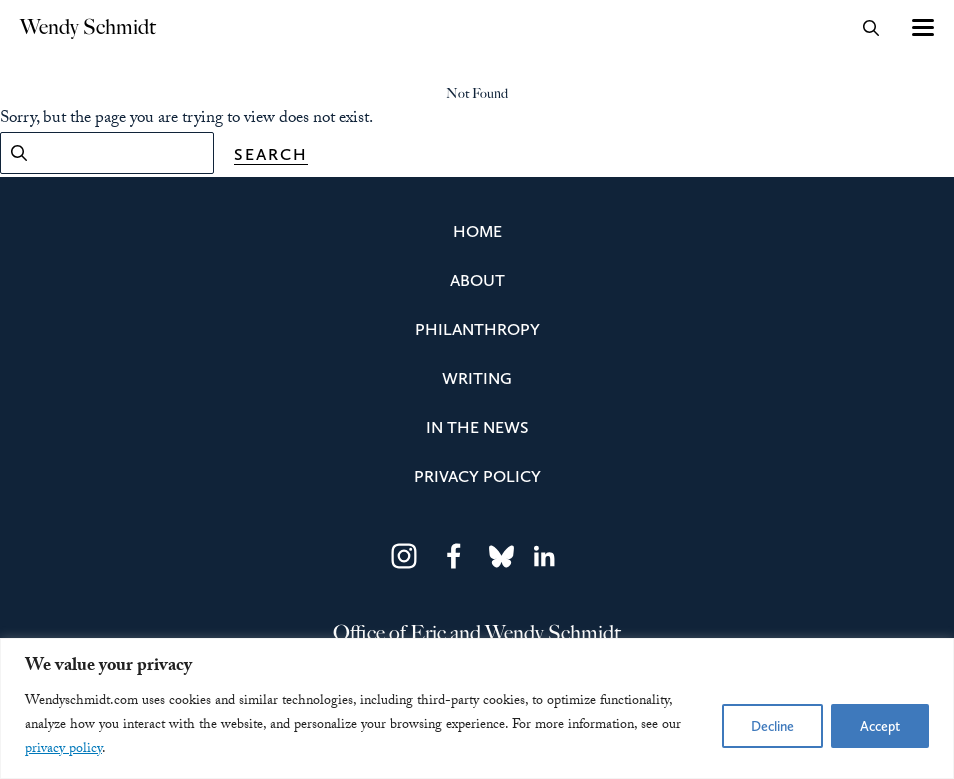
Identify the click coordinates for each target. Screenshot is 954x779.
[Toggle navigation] (921, 27)
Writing (477, 378)
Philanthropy (477, 329)
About (477, 280)
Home (477, 231)
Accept (880, 726)
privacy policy (63, 750)
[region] (477, 708)
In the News (477, 427)
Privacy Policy (477, 476)
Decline (772, 726)
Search (271, 154)
